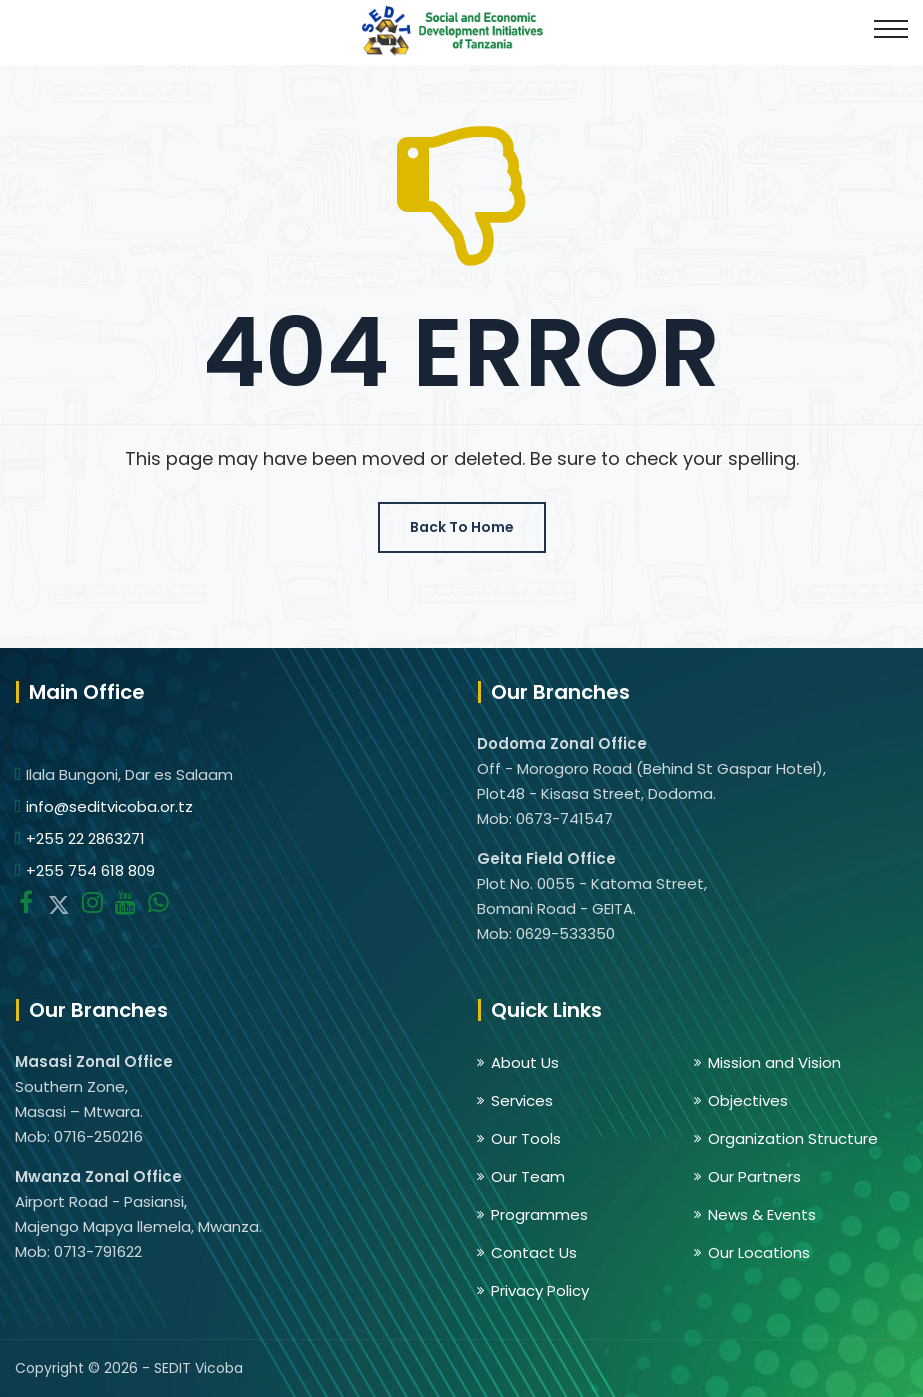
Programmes (539, 1214)
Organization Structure (793, 1138)
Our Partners (754, 1176)
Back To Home (462, 527)
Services (522, 1100)
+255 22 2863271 (85, 838)
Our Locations (759, 1252)
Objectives (748, 1100)
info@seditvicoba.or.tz (109, 806)
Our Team (528, 1176)
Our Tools (526, 1138)
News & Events (762, 1214)
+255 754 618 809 (90, 870)
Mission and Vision (774, 1062)
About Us (525, 1062)
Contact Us (534, 1252)
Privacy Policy (540, 1290)
